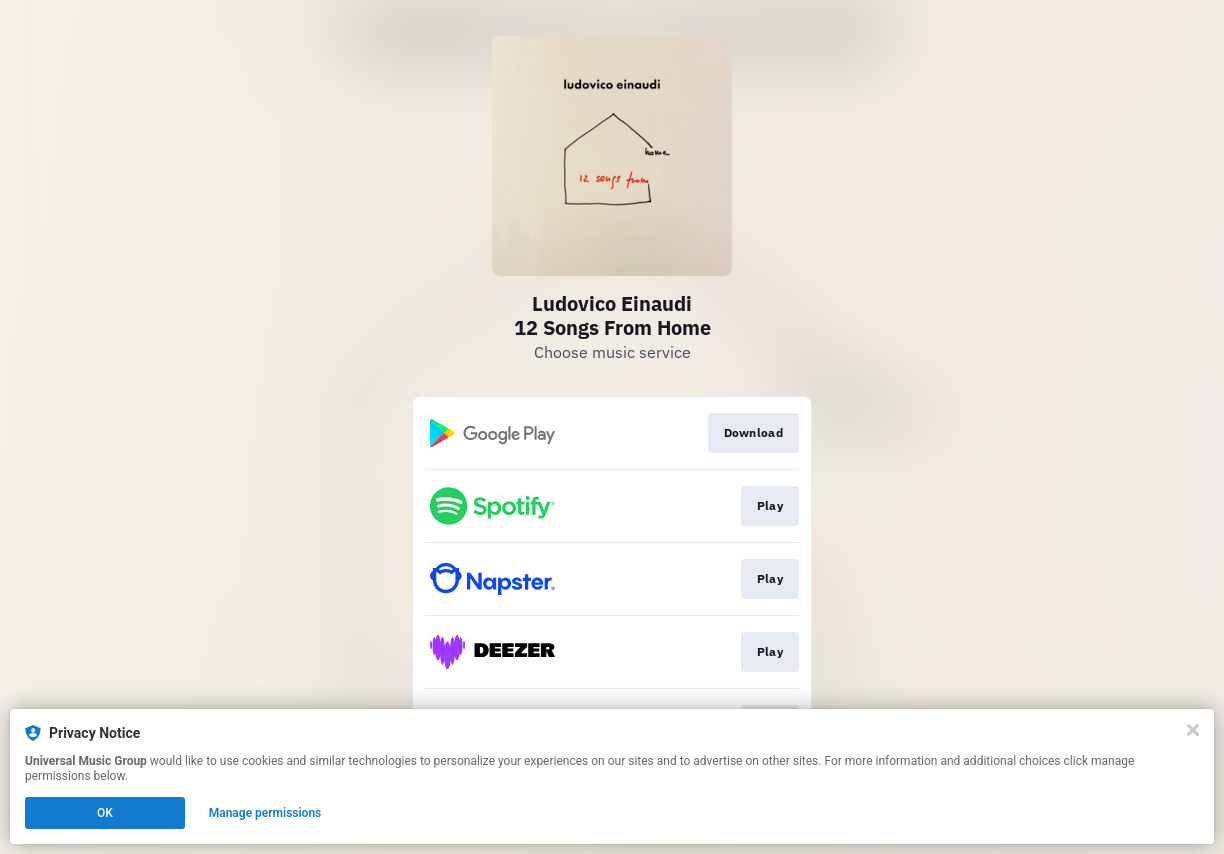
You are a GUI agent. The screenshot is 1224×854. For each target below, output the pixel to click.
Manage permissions (265, 813)
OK (105, 813)
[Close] (1193, 730)
